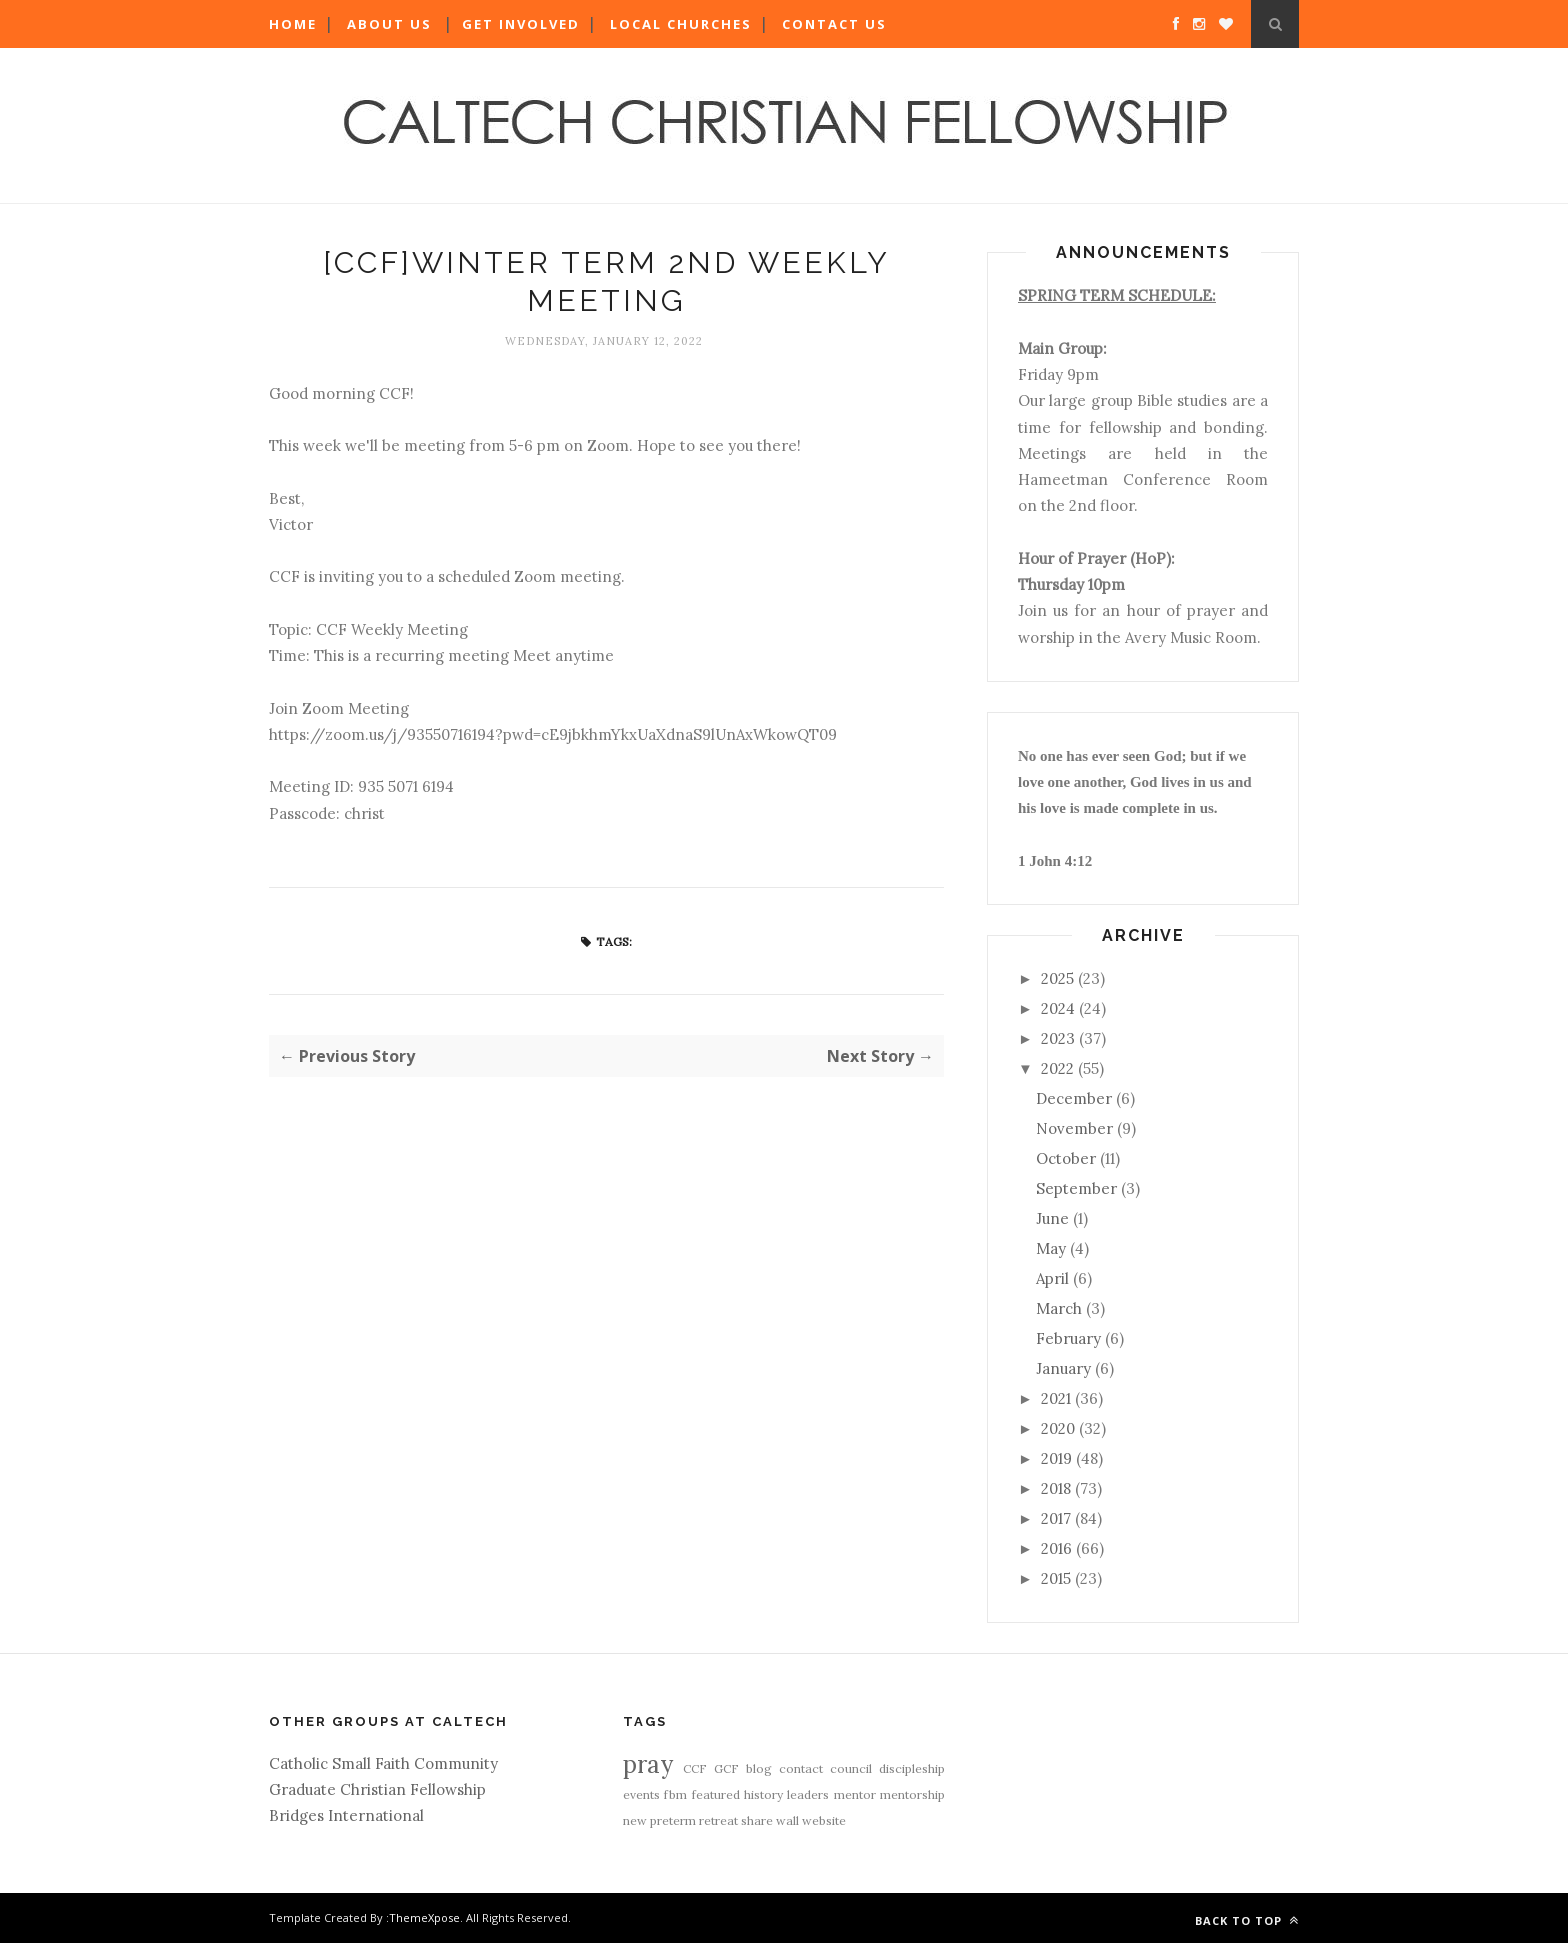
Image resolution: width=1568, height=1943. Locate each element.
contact (801, 1768)
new (635, 1820)
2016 (1056, 1548)
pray (648, 1764)
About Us (389, 24)
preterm (673, 1820)
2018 (1056, 1488)
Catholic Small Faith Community (383, 1763)
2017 (1056, 1518)
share (757, 1820)
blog (759, 1768)
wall (787, 1820)
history (763, 1794)
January (1063, 1368)
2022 (1057, 1068)
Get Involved (521, 24)
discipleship (912, 1768)
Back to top (1247, 1920)
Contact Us (834, 24)
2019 (1056, 1458)
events (641, 1794)
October (1066, 1158)
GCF (726, 1768)
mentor (855, 1794)
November (1074, 1128)
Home (293, 24)
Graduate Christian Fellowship (377, 1789)
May (1051, 1248)
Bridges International (346, 1815)
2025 (1057, 978)
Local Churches (681, 24)
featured (716, 1794)
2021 (1056, 1398)
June (1052, 1218)
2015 (1056, 1578)
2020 (1058, 1428)
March (1059, 1308)
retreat (718, 1820)
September (1076, 1188)
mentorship (912, 1794)
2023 (1058, 1038)
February (1068, 1338)
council (851, 1768)
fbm (675, 1794)
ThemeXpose (424, 1917)
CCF (695, 1768)
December (1074, 1098)
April (1052, 1278)
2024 (1058, 1008)
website (824, 1820)
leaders (808, 1794)
